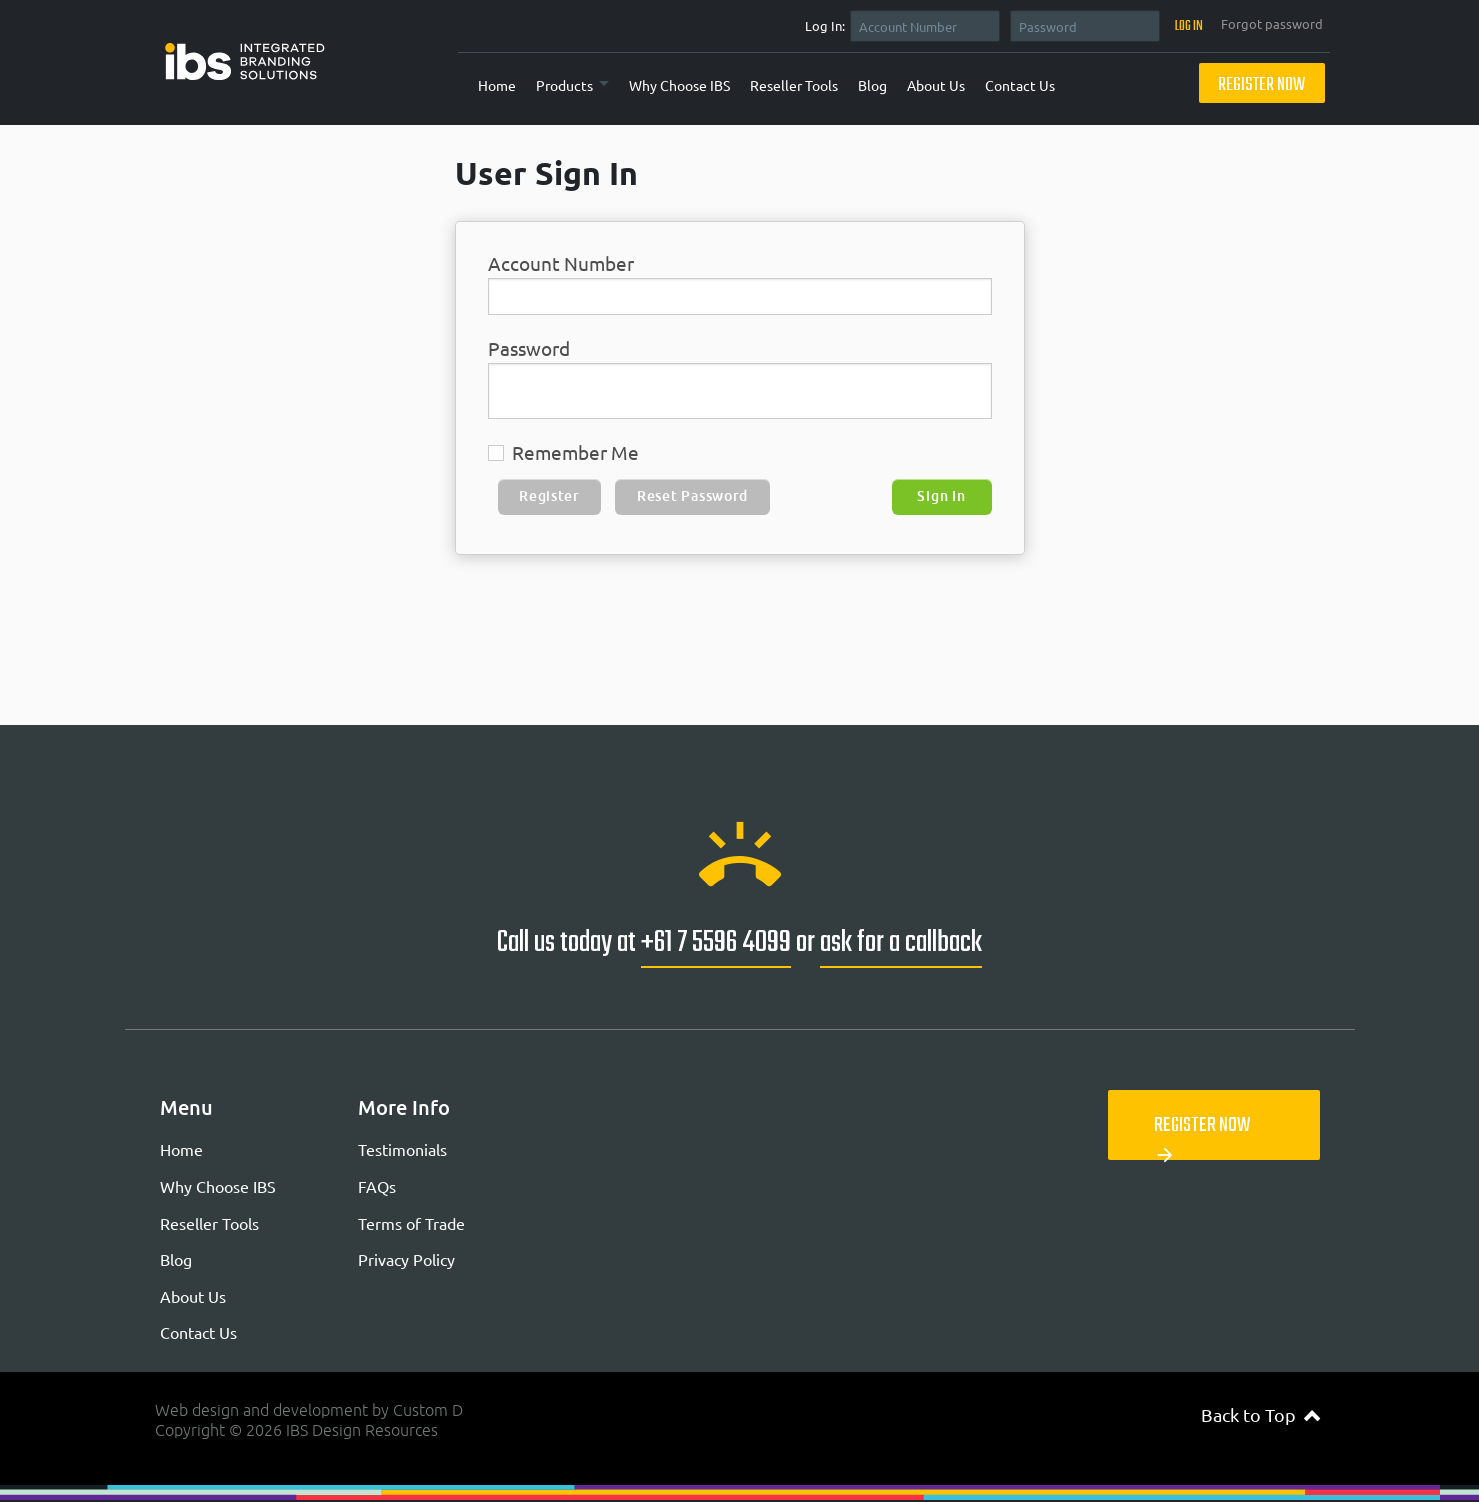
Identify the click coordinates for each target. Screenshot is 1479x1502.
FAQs (377, 1186)
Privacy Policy (406, 1259)
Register (549, 496)
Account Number (561, 263)
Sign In (941, 496)
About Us (936, 85)
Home (497, 85)
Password (529, 348)
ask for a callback (901, 943)
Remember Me (564, 453)
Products (564, 85)
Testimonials (402, 1149)
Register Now (1261, 85)
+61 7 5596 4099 (716, 943)
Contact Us (1020, 85)
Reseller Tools (794, 85)
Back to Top (1260, 1414)
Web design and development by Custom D (309, 1410)
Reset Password (692, 496)
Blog (872, 85)
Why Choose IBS (679, 85)
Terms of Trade (411, 1223)
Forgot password (1272, 24)
